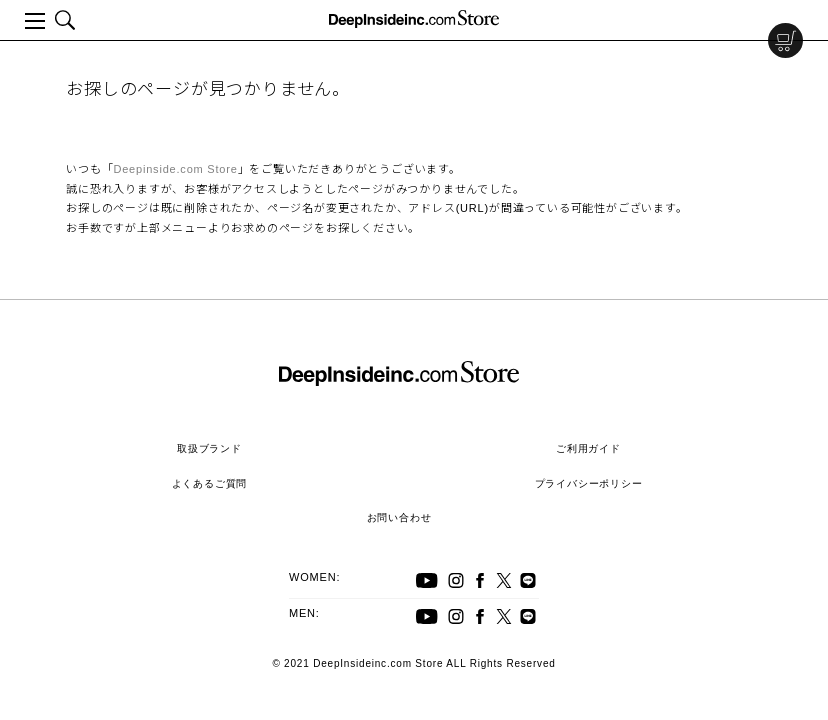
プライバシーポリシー (589, 483)
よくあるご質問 (210, 483)
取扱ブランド (209, 448)
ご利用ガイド (588, 448)
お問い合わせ (399, 517)
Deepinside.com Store (175, 169)
